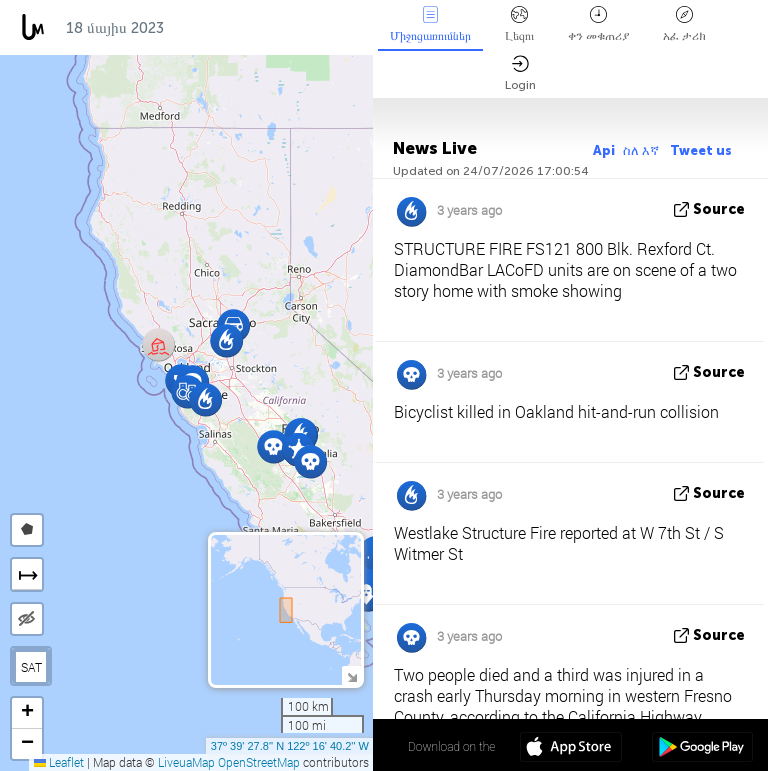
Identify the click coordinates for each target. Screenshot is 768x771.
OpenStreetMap (259, 762)
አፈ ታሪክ (684, 24)
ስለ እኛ (642, 150)
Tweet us (701, 150)
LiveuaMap (186, 762)
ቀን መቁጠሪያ (598, 24)
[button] (226, 340)
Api (604, 150)
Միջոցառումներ (430, 24)
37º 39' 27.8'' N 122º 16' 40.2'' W (290, 746)
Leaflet (59, 762)
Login (520, 73)
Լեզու (519, 24)
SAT (31, 667)
